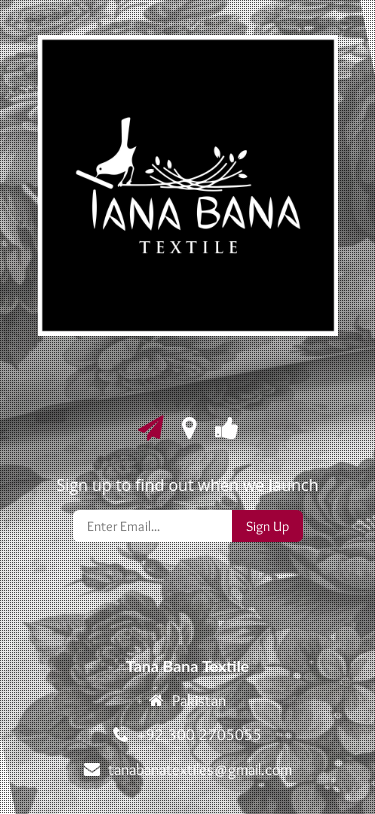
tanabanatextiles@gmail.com (200, 769)
